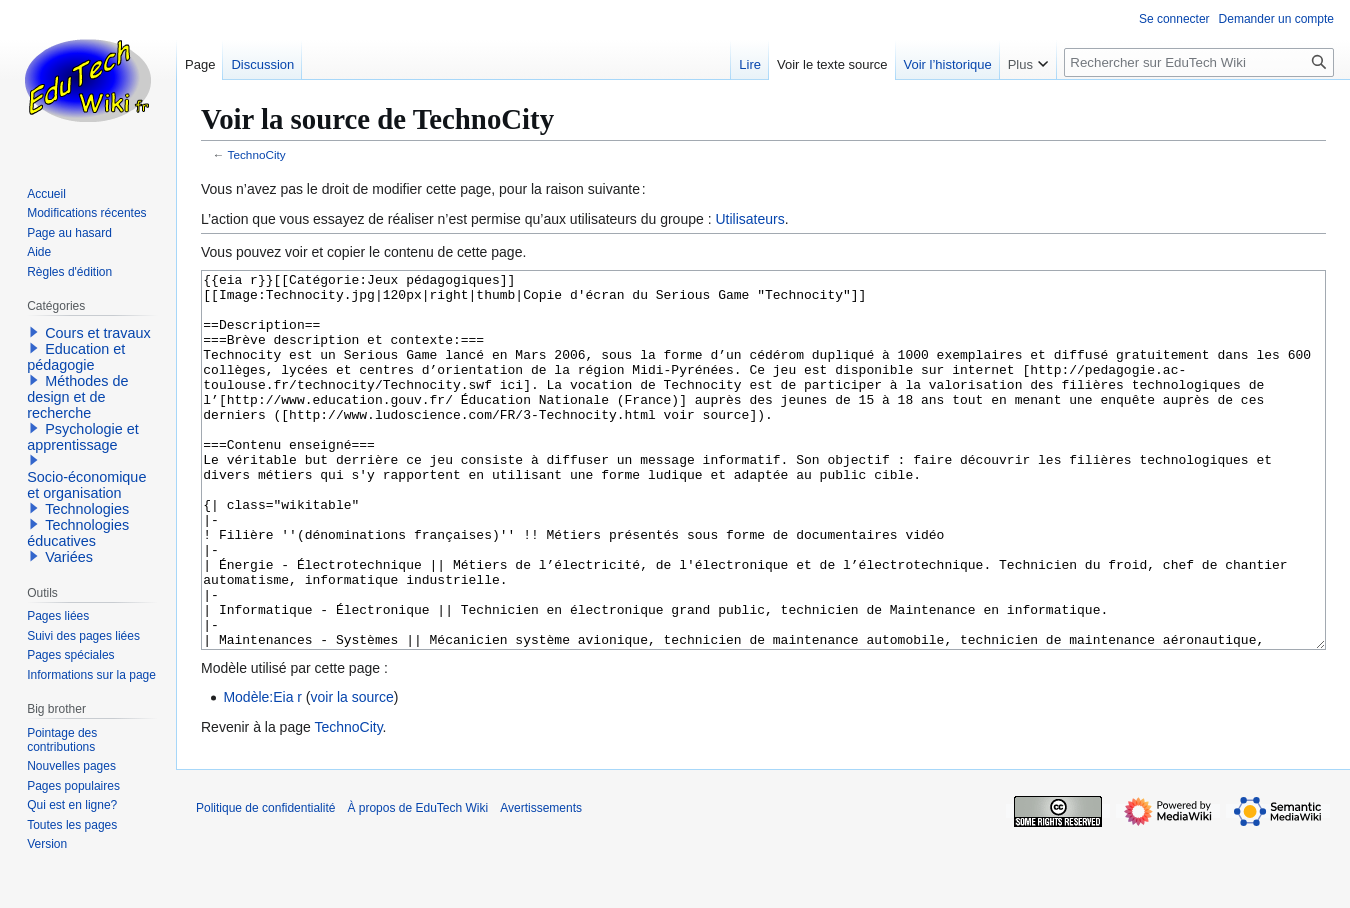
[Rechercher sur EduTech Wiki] (1199, 62)
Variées (69, 557)
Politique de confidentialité (265, 883)
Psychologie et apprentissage (83, 437)
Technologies (87, 509)
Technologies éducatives (78, 533)
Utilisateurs (749, 219)
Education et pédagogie (76, 357)
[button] (34, 332)
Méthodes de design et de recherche (77, 397)
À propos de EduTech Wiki (417, 883)
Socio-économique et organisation (86, 485)
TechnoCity (257, 154)
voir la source (352, 772)
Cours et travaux (98, 333)
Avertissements (541, 883)
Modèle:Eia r (262, 772)
